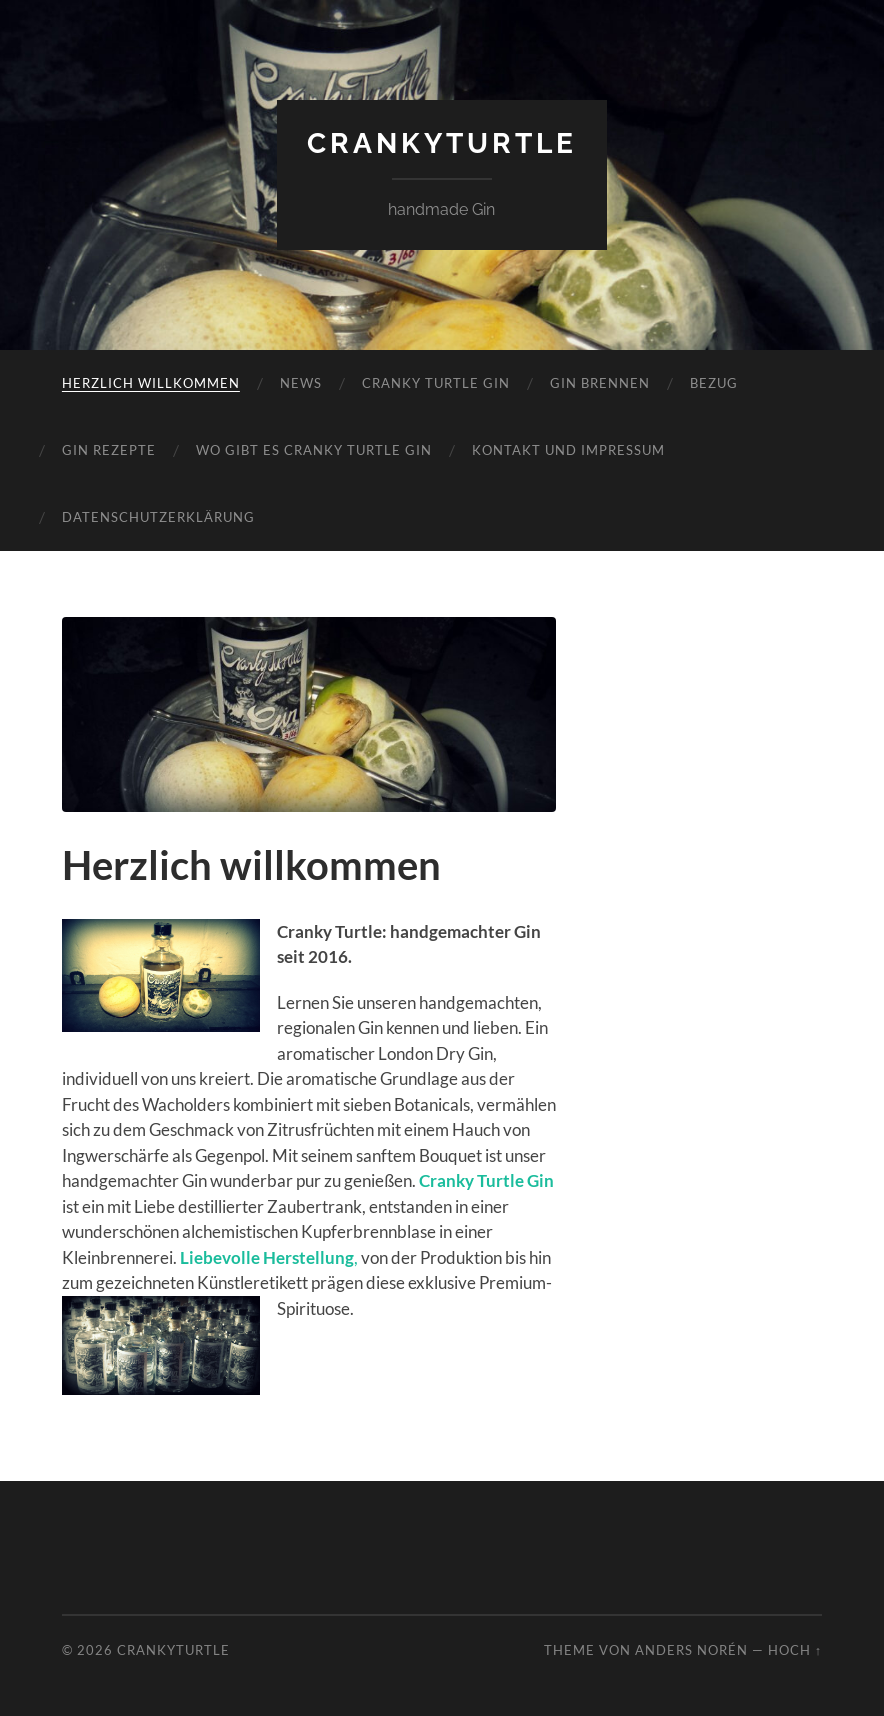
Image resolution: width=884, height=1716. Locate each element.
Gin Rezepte (109, 450)
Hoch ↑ (795, 1650)
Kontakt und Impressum (568, 450)
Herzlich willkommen (151, 383)
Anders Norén (691, 1650)
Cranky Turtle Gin (436, 383)
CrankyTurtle (442, 143)
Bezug (714, 383)
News (301, 383)
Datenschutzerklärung (158, 517)
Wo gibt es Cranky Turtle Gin (314, 450)
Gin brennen (600, 383)
